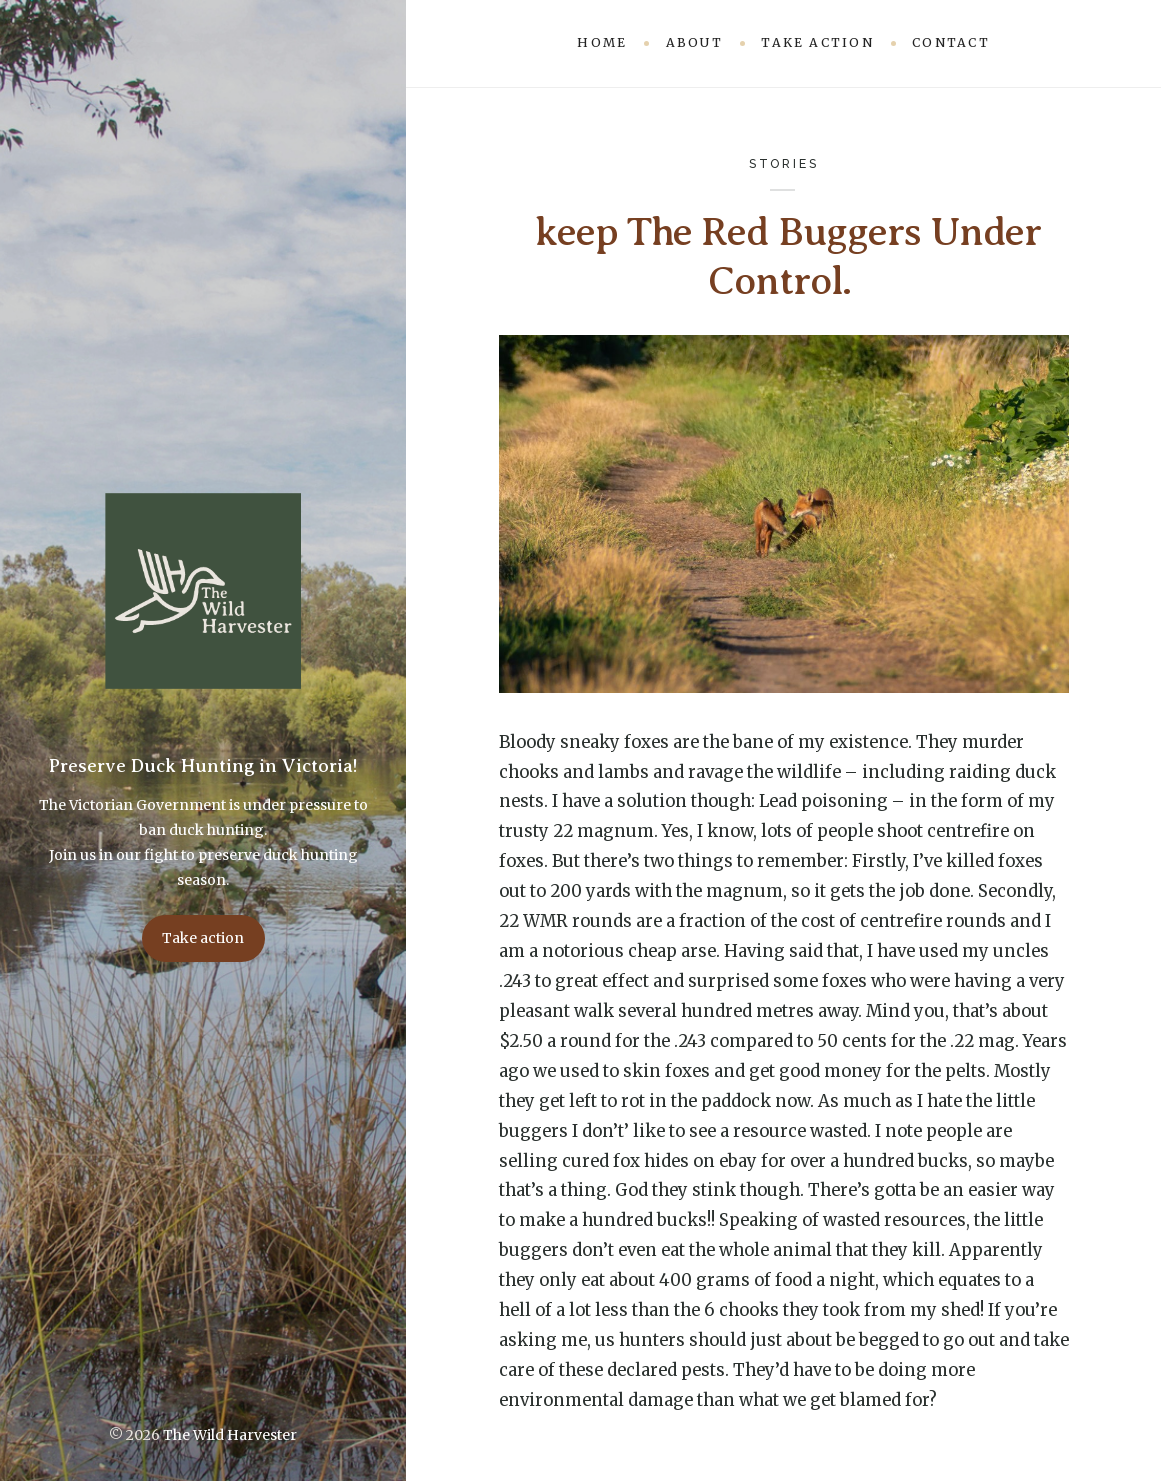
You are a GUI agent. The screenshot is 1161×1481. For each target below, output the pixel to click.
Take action (203, 938)
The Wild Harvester (230, 1435)
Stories (784, 163)
